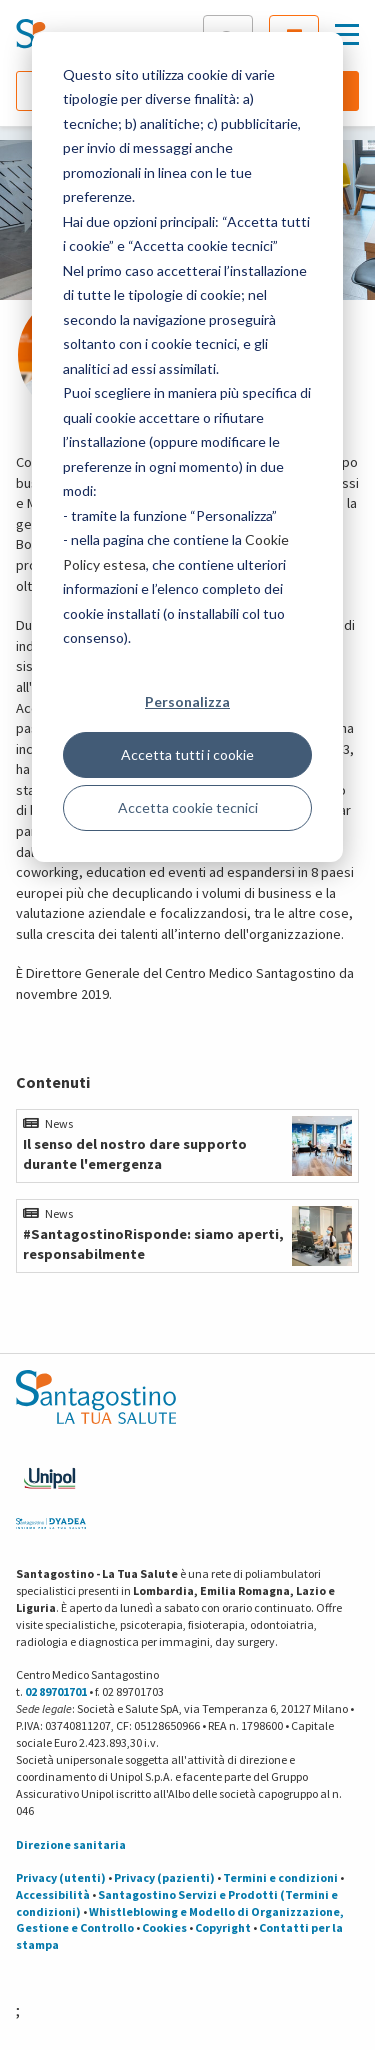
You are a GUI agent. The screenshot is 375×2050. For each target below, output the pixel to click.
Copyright (223, 1927)
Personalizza (187, 701)
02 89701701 (56, 1691)
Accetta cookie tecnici (188, 807)
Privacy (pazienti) (164, 1877)
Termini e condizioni (280, 1877)
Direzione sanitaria (71, 1844)
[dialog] (187, 447)
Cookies (164, 1927)
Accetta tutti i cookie (187, 754)
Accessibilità (53, 1894)
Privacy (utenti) (61, 1877)
